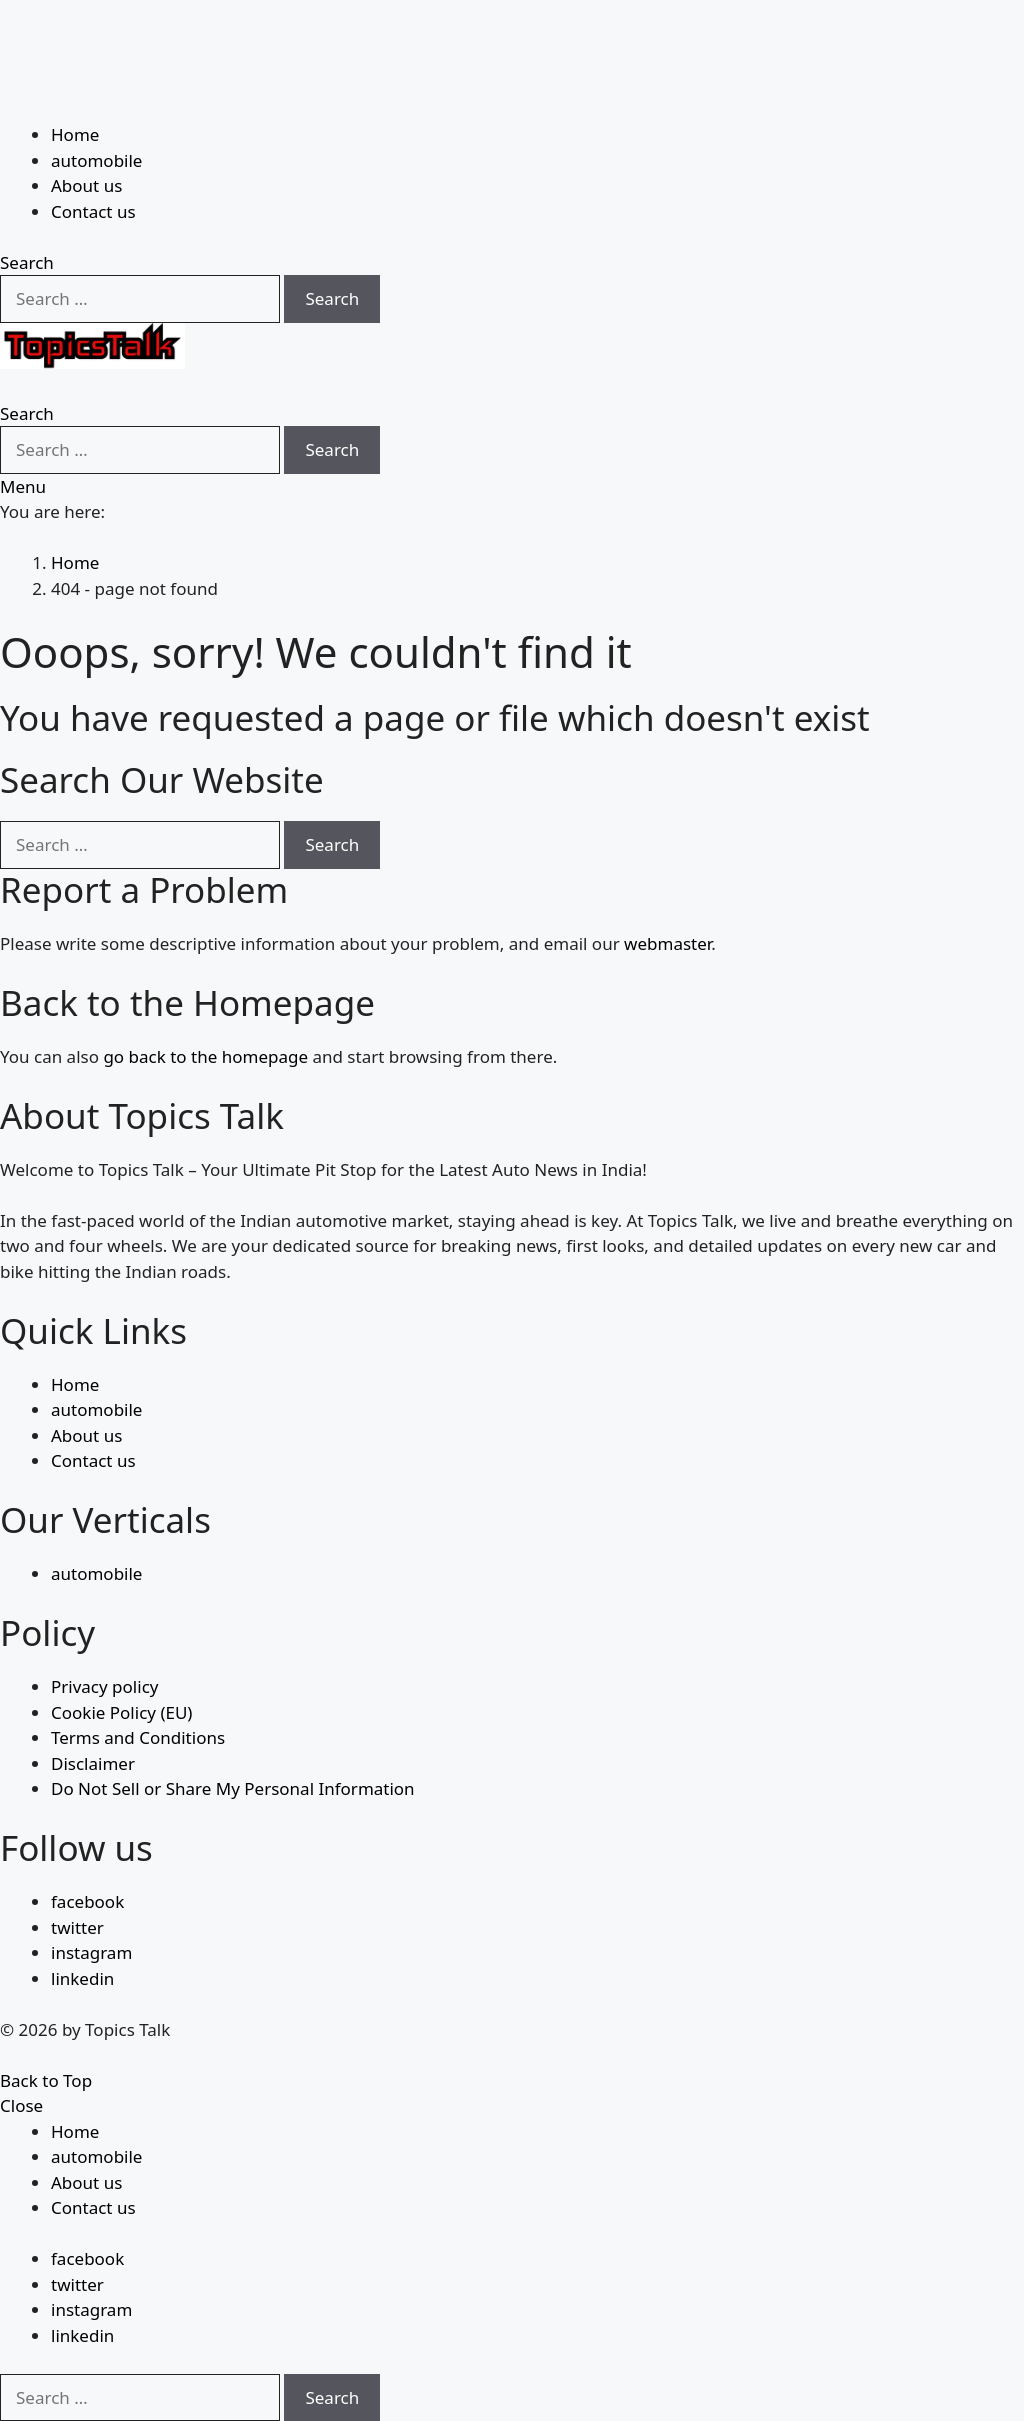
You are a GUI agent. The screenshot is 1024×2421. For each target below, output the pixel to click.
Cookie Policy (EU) (121, 1712)
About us (86, 185)
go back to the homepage (205, 1056)
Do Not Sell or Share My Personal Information (233, 1788)
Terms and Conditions (138, 1737)
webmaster (667, 943)
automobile (96, 160)
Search (332, 298)
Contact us (93, 211)
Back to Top (46, 2080)
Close (21, 2105)
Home (75, 134)
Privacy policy (104, 1686)
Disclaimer (93, 1763)
